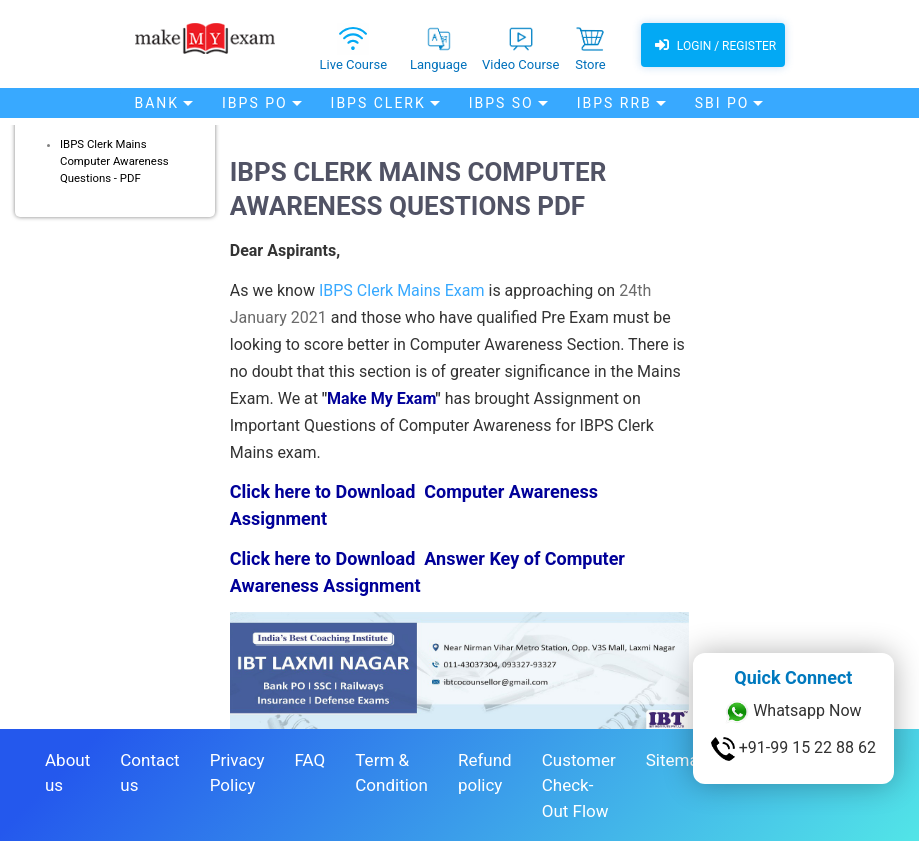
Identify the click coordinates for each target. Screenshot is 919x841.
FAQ (310, 760)
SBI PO (722, 103)
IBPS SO (501, 103)
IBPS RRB (614, 103)
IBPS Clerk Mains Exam (402, 290)
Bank (157, 103)
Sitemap (677, 760)
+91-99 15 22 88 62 (793, 749)
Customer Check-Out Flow (579, 785)
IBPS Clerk (378, 103)
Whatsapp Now (793, 712)
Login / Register (713, 45)
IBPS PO (255, 103)
